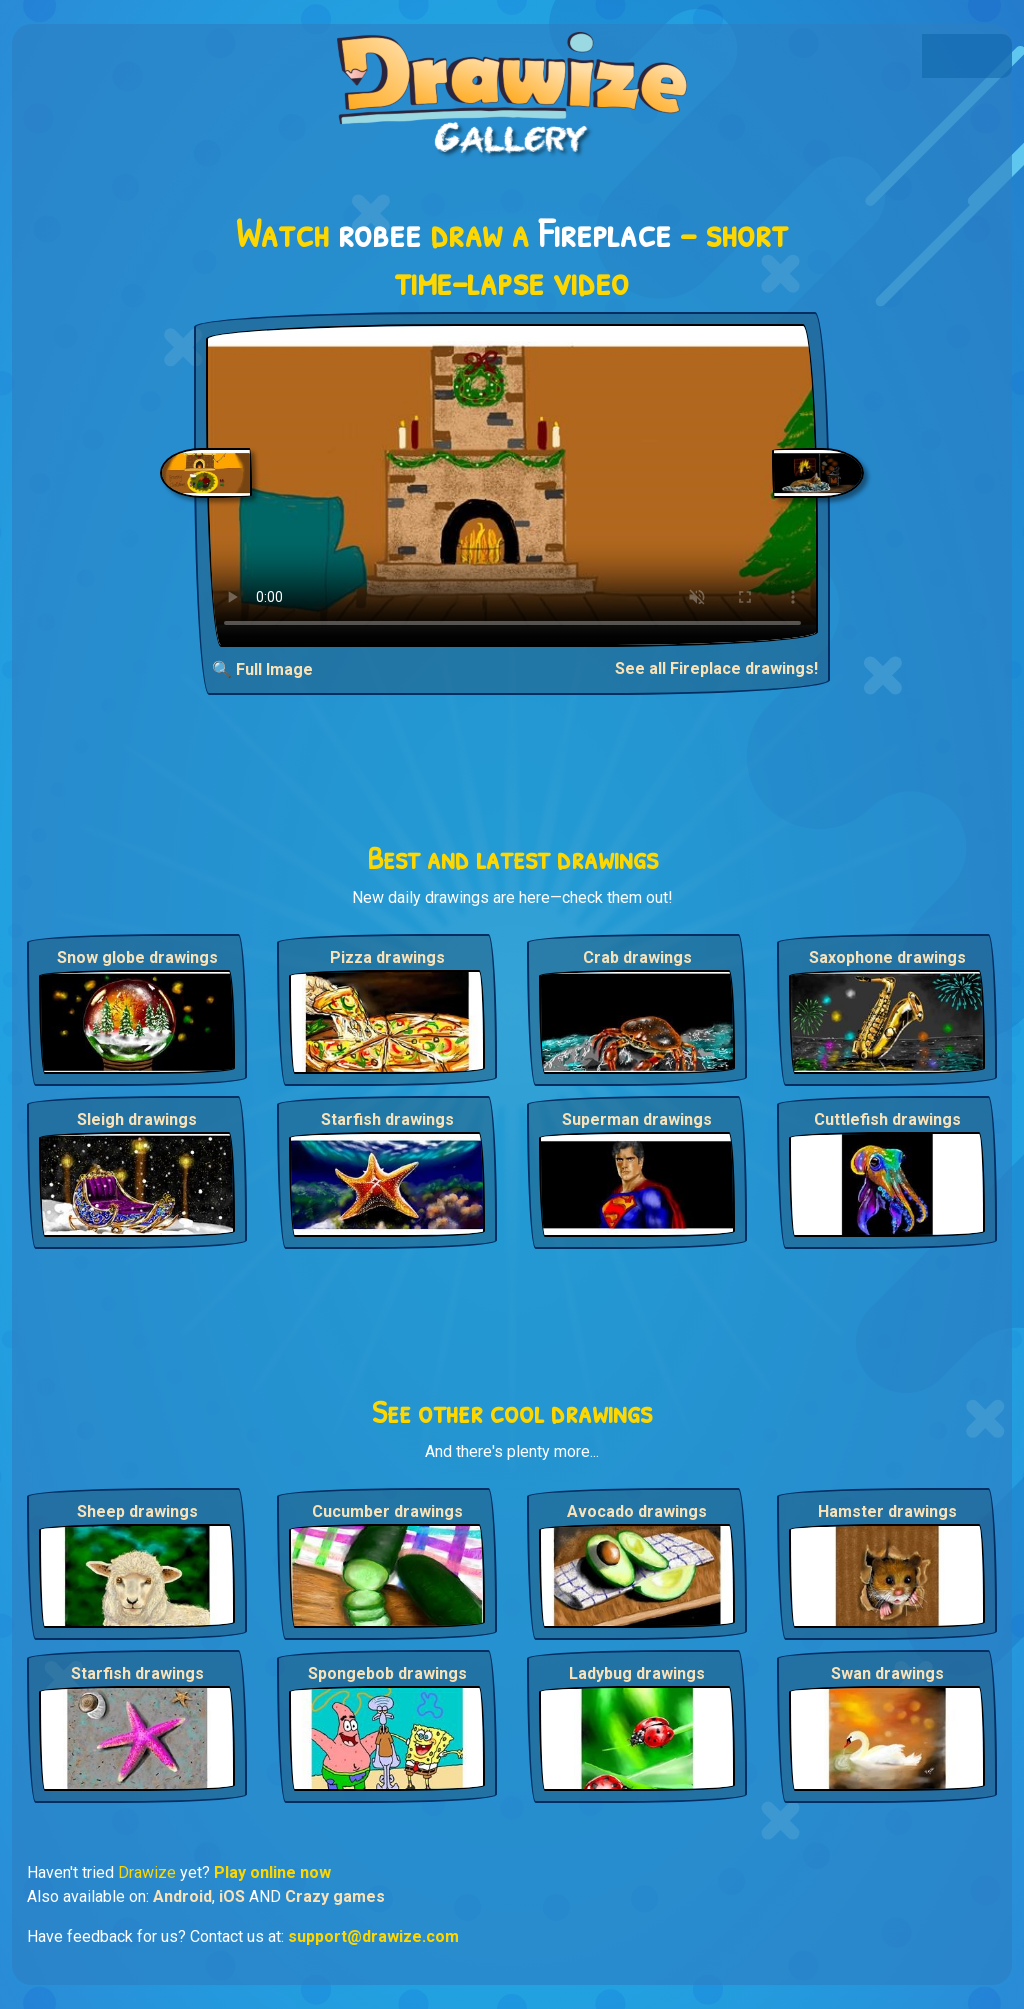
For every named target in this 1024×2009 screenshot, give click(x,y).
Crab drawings (637, 957)
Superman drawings (637, 1119)
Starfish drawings (387, 1119)
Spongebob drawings (387, 1673)
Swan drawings (887, 1673)
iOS (232, 1896)
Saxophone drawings (887, 957)
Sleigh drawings (137, 1119)
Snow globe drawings (137, 957)
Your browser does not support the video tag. (512, 485)
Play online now (272, 1872)
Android (182, 1896)
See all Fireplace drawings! (716, 668)
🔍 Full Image (262, 669)
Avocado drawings (637, 1511)
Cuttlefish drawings (887, 1119)
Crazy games (335, 1896)
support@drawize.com (373, 1936)
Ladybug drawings (637, 1673)
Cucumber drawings (387, 1511)
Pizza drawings (387, 957)
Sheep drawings (137, 1511)
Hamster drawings (887, 1511)
